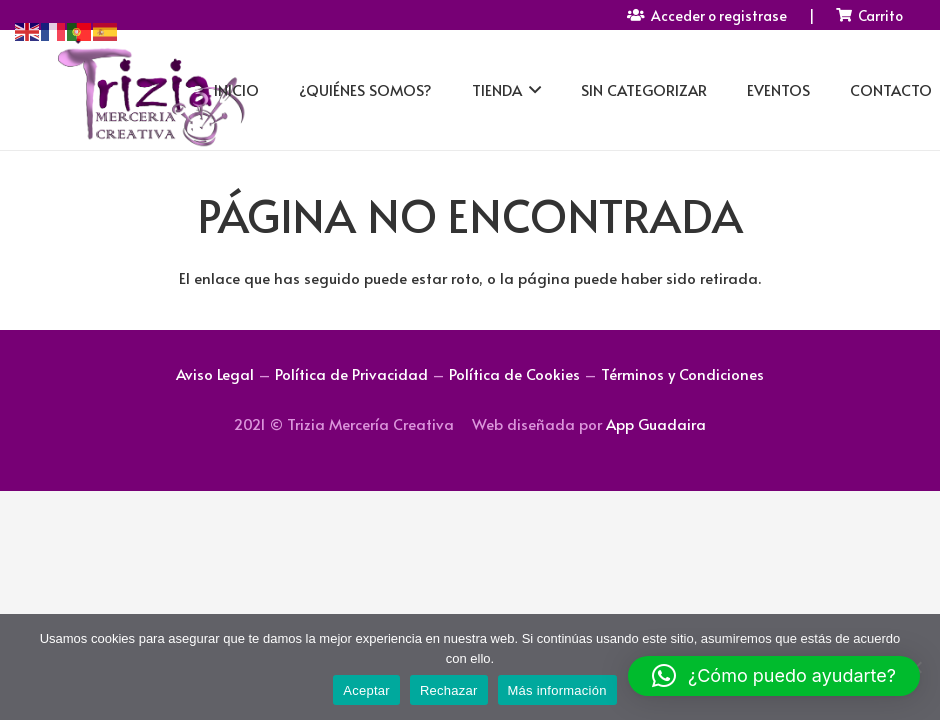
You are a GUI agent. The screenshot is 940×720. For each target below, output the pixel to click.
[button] (774, 676)
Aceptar (366, 690)
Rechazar (449, 690)
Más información (557, 690)
